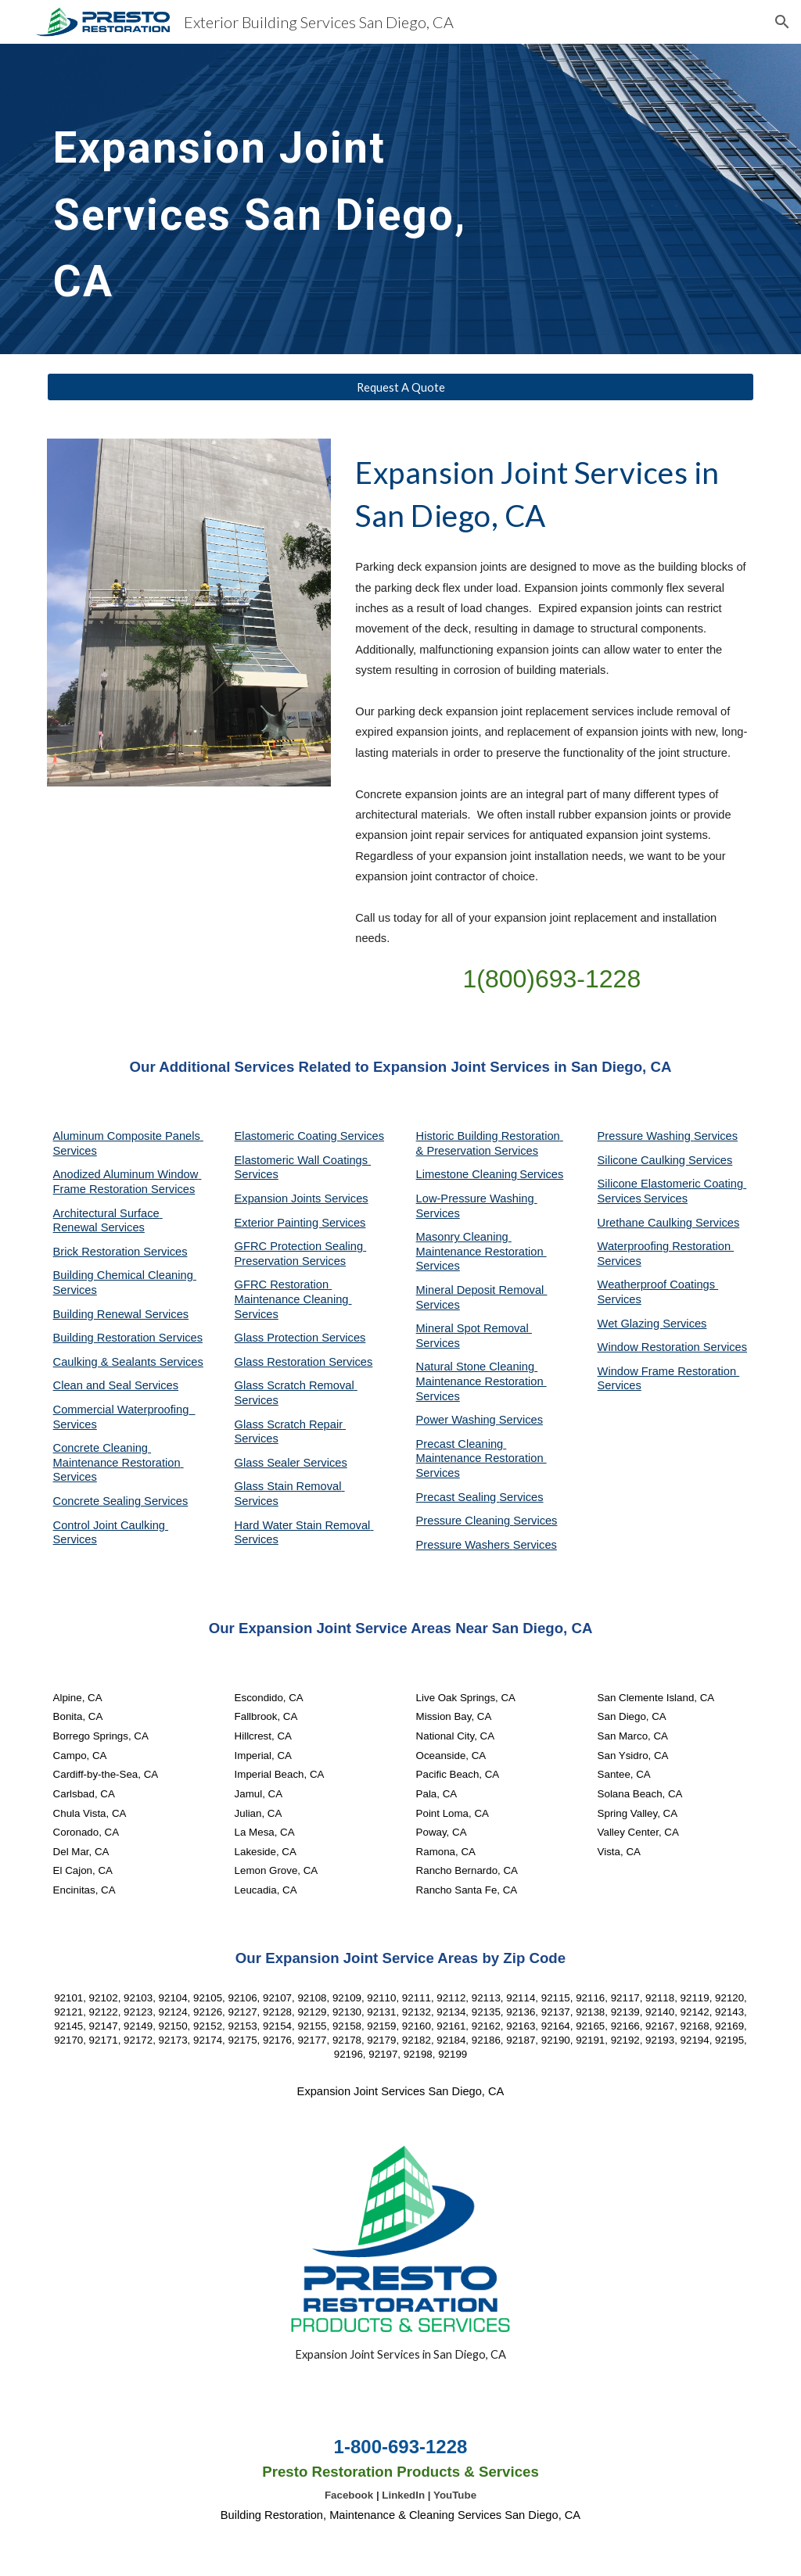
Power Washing (457, 1419)
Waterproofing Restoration (666, 1246)
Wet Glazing (630, 1323)
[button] (782, 22)
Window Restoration (650, 1347)
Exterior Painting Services (300, 1222)
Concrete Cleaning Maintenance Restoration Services (118, 1462)
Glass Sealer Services (291, 1462)
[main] (279, 199)
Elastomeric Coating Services (309, 1136)
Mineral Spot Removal (474, 1328)
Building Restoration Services (128, 1337)
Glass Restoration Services (304, 1362)
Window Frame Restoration (669, 1371)
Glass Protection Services (300, 1337)
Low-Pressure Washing (476, 1198)
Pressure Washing (646, 1136)
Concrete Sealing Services (121, 1501)
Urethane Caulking (646, 1222)
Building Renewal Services (121, 1314)
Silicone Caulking (643, 1160)
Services (541, 1174)
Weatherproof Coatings (658, 1284)
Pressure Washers (464, 1545)
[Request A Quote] (401, 387)
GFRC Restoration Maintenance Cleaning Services (293, 1299)
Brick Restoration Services (120, 1251)
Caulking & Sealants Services (128, 1362)
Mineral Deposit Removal (482, 1290)
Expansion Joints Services (301, 1198)
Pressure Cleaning (465, 1520)
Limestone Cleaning (467, 1174)
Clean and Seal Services (116, 1385)
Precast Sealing (458, 1497)
